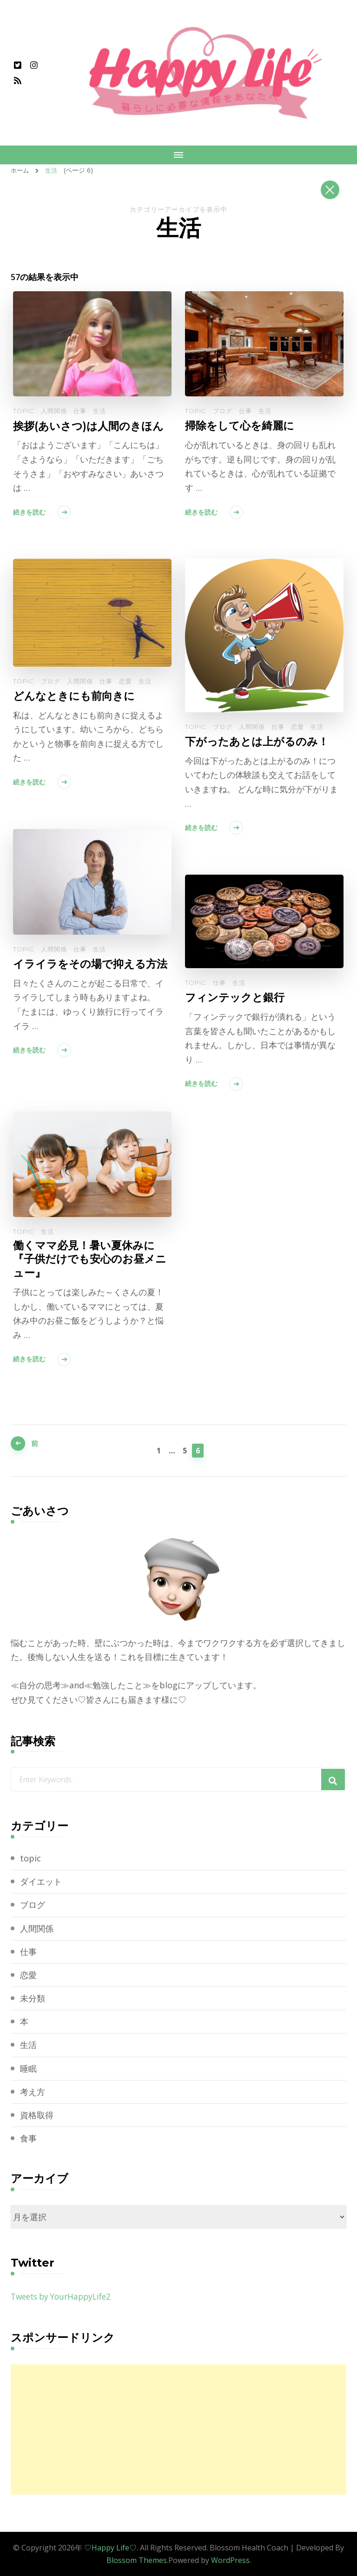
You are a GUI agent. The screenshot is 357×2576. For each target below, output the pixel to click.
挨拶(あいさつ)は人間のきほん (91, 425)
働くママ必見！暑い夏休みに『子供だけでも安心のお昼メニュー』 (87, 1260)
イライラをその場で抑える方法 (88, 970)
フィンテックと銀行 (237, 997)
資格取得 (36, 2114)
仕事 (79, 410)
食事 (28, 2137)
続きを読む (29, 511)
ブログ (222, 410)
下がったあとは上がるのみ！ (260, 741)
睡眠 (28, 2068)
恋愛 (297, 726)
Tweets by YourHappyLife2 (65, 2296)
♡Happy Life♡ (110, 2547)
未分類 (32, 1997)
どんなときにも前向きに (76, 695)
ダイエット (41, 1881)
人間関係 (54, 410)
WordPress (230, 2560)
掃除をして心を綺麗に (242, 425)
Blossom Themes (136, 2560)
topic (23, 410)
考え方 (32, 2091)
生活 (99, 410)
